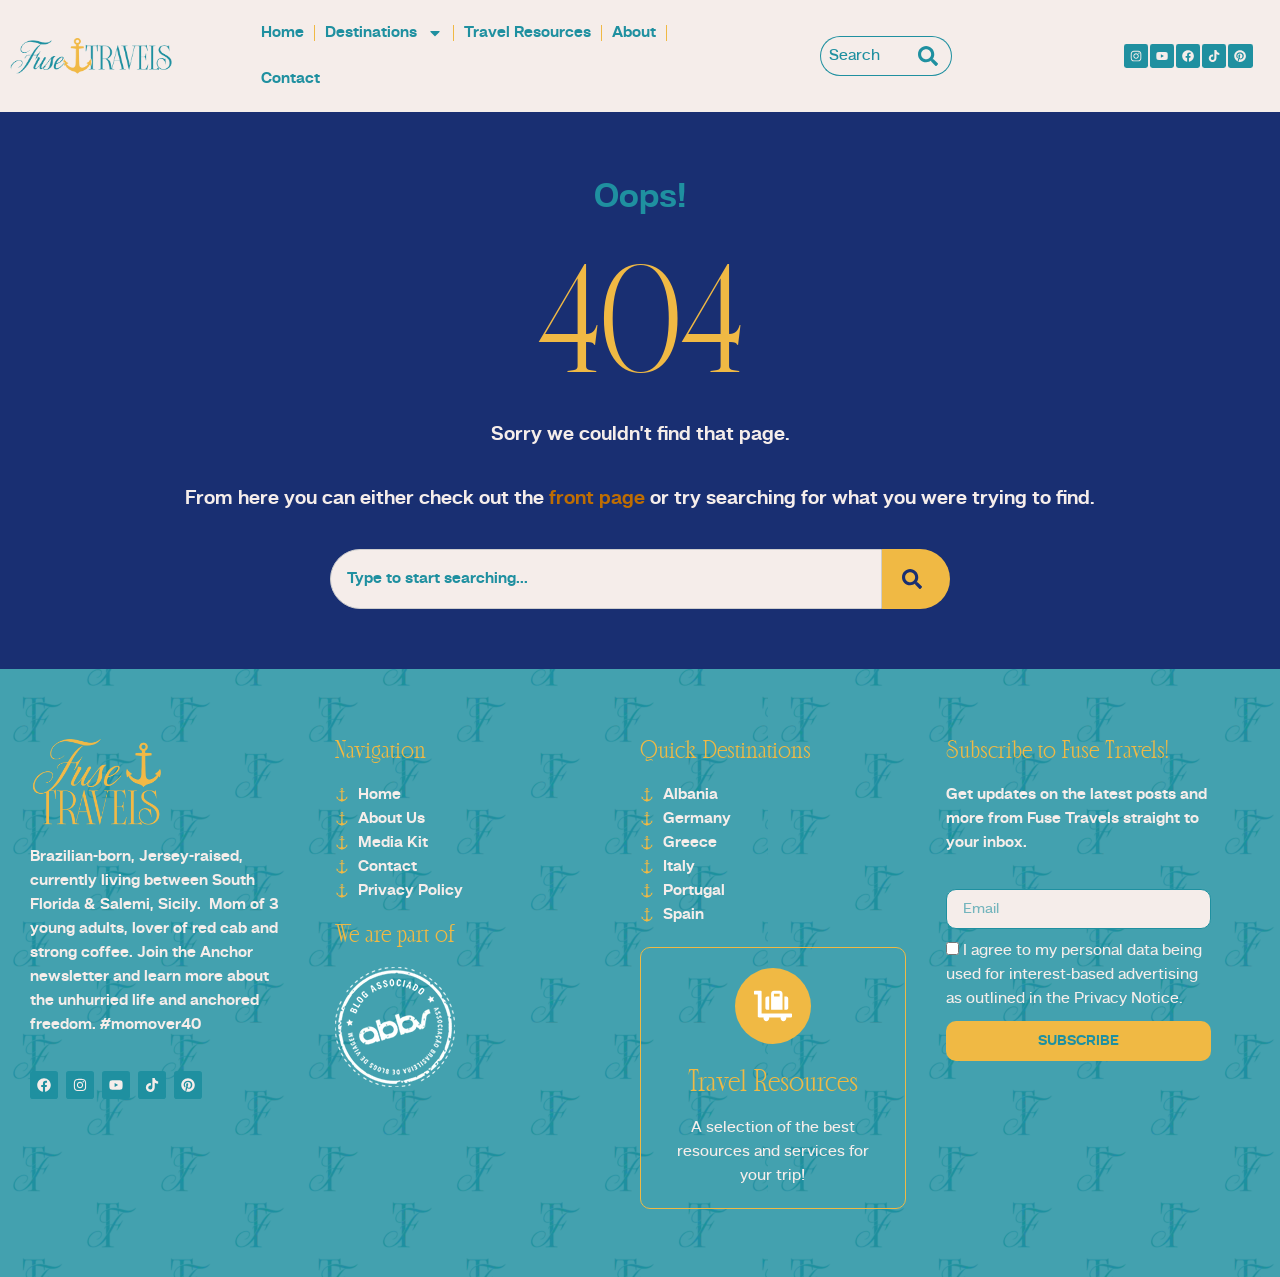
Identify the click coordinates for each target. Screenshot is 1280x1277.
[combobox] (866, 56)
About (634, 33)
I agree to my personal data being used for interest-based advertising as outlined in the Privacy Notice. (1074, 975)
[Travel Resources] (773, 1006)
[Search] (932, 56)
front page (597, 499)
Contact (290, 79)
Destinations (384, 33)
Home (282, 33)
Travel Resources (527, 33)
